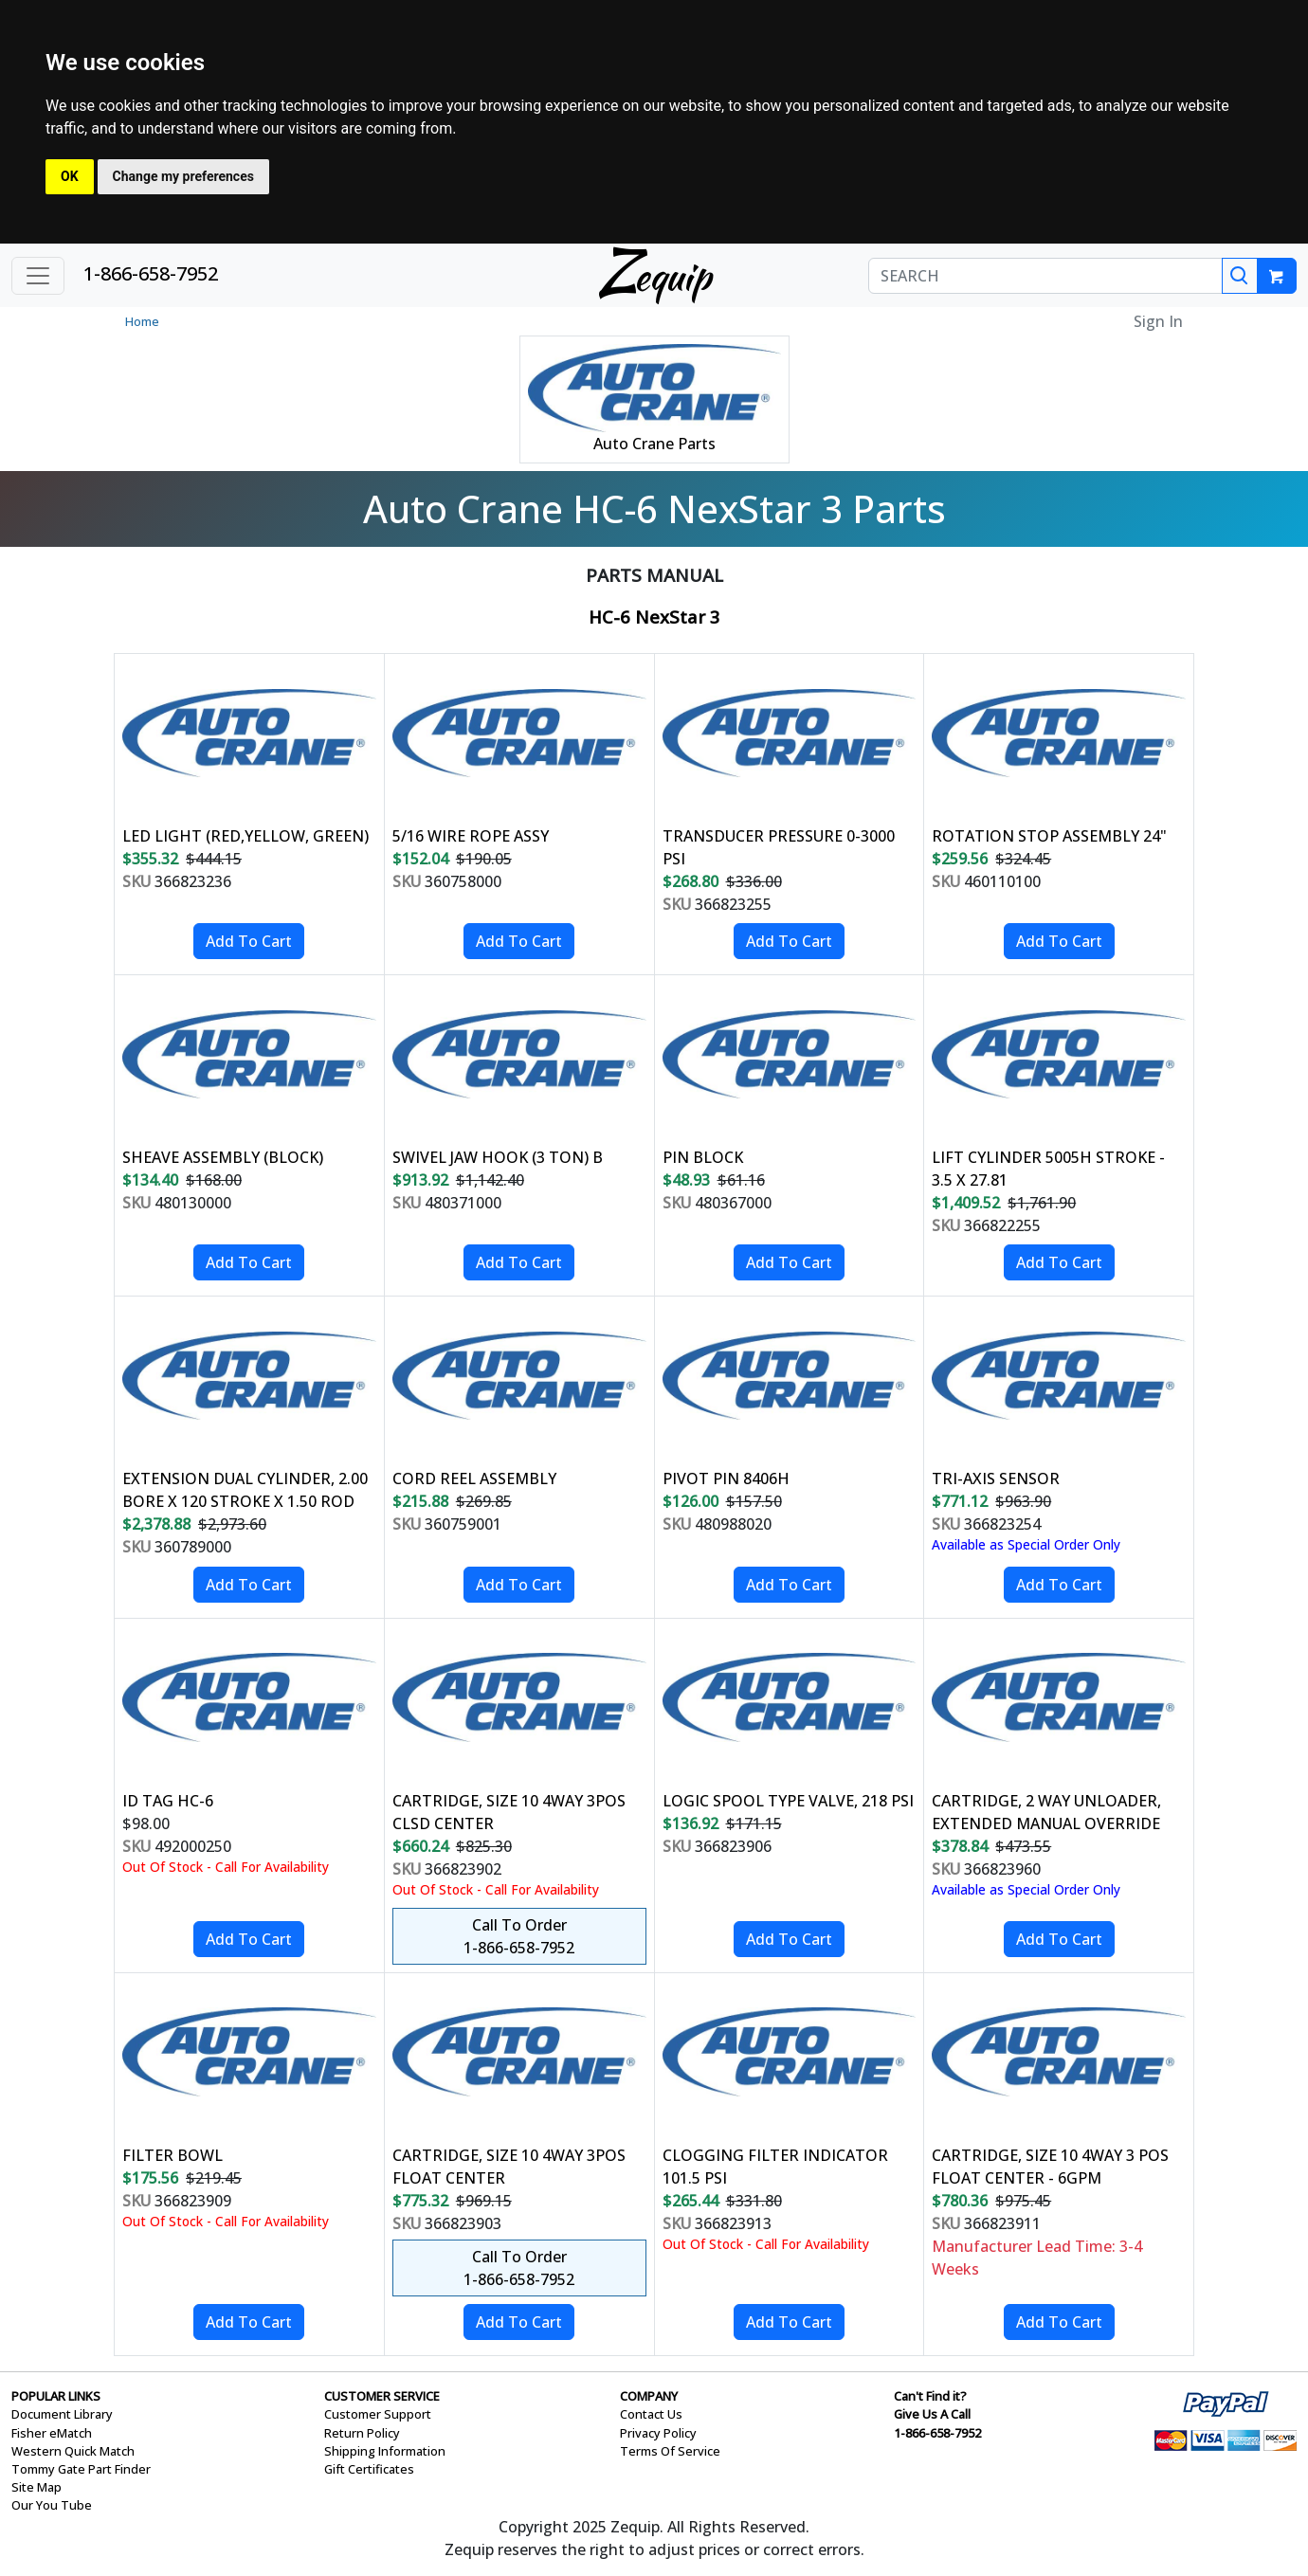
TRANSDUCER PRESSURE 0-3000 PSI (779, 847)
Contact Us (651, 2413)
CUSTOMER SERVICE (382, 2395)
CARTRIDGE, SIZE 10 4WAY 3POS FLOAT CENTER (509, 2166)
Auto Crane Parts (654, 443)
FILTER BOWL (172, 2155)
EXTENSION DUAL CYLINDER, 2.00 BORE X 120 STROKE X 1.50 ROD (245, 1490)
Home (142, 321)
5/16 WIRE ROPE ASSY (470, 835)
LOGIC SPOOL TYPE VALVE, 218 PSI (788, 1800)
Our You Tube (51, 2504)
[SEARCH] (1045, 276)
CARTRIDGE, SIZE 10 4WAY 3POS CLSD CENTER (509, 1812)
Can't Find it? (930, 2395)
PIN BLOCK (703, 1157)
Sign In (1158, 321)
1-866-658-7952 (150, 273)
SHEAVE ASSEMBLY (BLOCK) (222, 1157)
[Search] (1240, 276)
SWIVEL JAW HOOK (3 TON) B (497, 1157)
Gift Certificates (369, 2468)
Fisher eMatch (51, 2432)
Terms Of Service (670, 2450)
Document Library (62, 2413)
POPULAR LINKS (55, 2395)
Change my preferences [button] (183, 176)
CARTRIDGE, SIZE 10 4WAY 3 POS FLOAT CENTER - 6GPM (1050, 2166)
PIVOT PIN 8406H (726, 1478)
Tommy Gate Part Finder (81, 2468)
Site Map (36, 2486)
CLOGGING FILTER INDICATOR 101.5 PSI (775, 2166)
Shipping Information (384, 2450)
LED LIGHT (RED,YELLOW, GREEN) (245, 835)
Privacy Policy (658, 2432)
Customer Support (377, 2413)
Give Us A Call (932, 2413)
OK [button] (70, 176)
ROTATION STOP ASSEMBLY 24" (1049, 835)
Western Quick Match (73, 2450)
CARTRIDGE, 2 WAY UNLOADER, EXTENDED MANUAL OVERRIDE (1046, 1812)
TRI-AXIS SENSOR (996, 1478)
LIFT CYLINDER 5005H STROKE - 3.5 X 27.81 (1048, 1168)
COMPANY (649, 2395)
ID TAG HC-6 (167, 1800)
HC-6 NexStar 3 (654, 616)
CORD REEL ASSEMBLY (474, 1478)
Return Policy (362, 2432)
